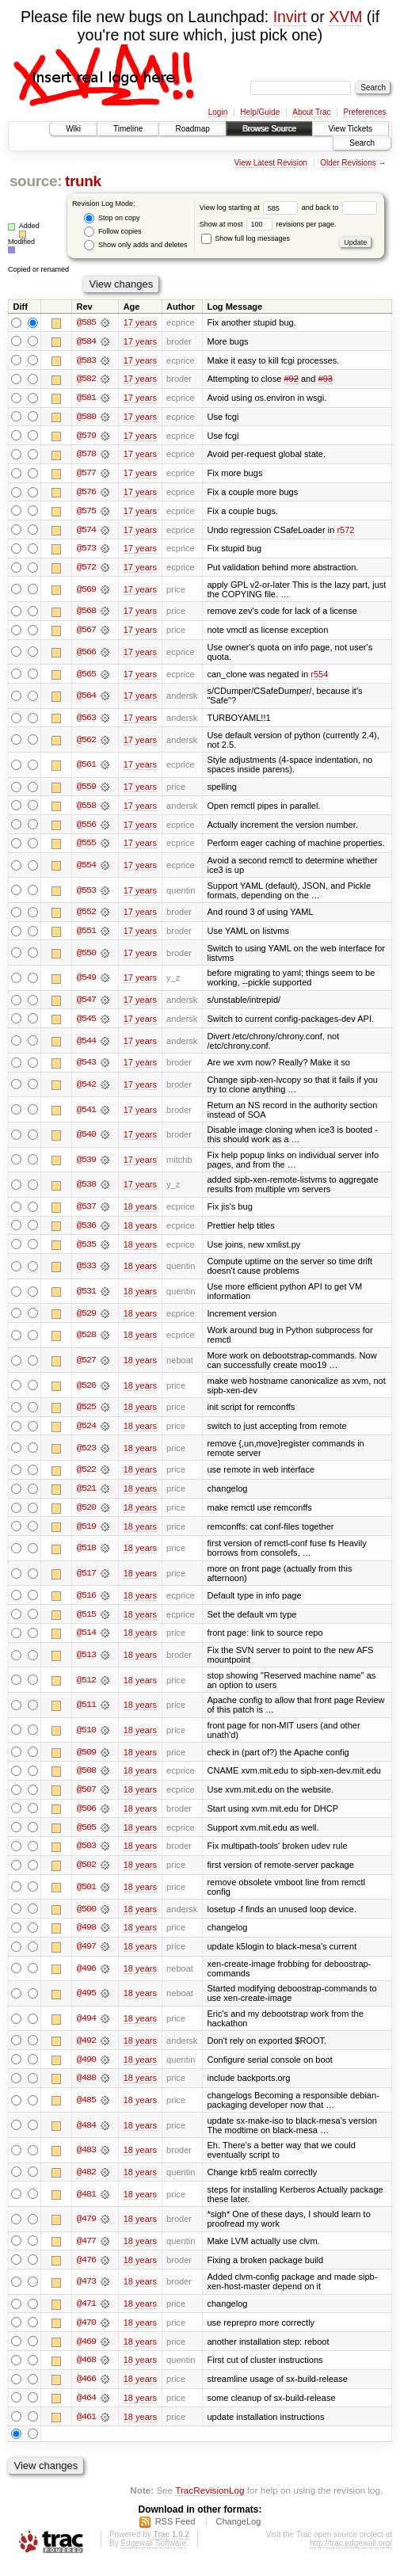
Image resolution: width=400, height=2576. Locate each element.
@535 (86, 1250)
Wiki (73, 128)
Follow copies (112, 232)
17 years (140, 322)
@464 (86, 2409)
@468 (86, 2371)
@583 (86, 360)
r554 (319, 676)
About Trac (311, 112)
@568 (86, 614)
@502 (86, 1873)
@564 (86, 698)
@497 (86, 1955)
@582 (86, 379)
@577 (86, 474)
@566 (86, 655)
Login (217, 112)
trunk (83, 181)
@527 (86, 1365)
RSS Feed (175, 2533)
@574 (86, 531)
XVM (345, 16)
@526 (86, 1391)
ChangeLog (238, 2533)
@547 (86, 1004)
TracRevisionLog (209, 2501)
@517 (86, 1580)
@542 (86, 1089)
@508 (86, 1778)
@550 (86, 957)
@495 (86, 2002)
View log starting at (251, 207)
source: (36, 181)
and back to (339, 207)
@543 (86, 1067)
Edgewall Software (153, 2555)
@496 (86, 1978)
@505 (86, 1835)
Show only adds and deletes (135, 245)
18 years (140, 1212)
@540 (86, 1140)
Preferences (365, 112)
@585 (86, 322)
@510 (86, 1737)
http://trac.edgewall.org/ (351, 2555)
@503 (86, 1854)
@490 (86, 2069)
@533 (86, 1271)
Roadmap (192, 128)
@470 (86, 2332)
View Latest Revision (270, 162)
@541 (86, 1114)
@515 (86, 1621)
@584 (86, 341)
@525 (86, 1413)
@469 (86, 2351)
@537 (86, 1212)
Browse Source (269, 128)
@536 (86, 1231)
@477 (86, 2251)
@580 (86, 417)
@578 (86, 455)
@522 (86, 1475)
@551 (86, 935)
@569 (86, 591)
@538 (86, 1189)
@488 (86, 2088)
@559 (86, 789)
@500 (86, 1917)
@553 (86, 894)
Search (362, 143)
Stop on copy (111, 218)
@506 (86, 1816)
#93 (325, 379)
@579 (86, 436)
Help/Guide (260, 112)
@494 (86, 2028)
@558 (86, 808)
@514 (86, 1640)
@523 (86, 1454)
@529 (86, 1319)
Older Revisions (348, 162)
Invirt (290, 16)
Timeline (128, 128)
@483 (86, 2160)
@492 (86, 2050)
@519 (86, 1532)
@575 (86, 512)
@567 (86, 633)
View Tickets (350, 128)
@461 (86, 2428)
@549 (86, 982)
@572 (86, 569)
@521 (86, 1494)
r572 (345, 531)
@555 (86, 846)
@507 (86, 1797)
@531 (86, 1296)
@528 (86, 1341)
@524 (86, 1432)
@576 (86, 493)
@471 (86, 2313)
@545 (86, 1023)
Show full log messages (245, 238)
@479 (86, 2229)
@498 (86, 1936)
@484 (86, 2134)
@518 (86, 1555)
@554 (86, 869)
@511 (86, 1712)
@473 (86, 2292)
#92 (291, 379)
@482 (86, 2181)
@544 (86, 1045)
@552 (86, 916)
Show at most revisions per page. (268, 224)
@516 (86, 1602)
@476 (86, 2270)
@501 (86, 1895)
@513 (86, 1662)
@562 (86, 743)
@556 (86, 827)
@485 (86, 2109)
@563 (86, 720)
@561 (86, 768)
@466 (86, 2390)
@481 (86, 2203)
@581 (86, 398)
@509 (86, 1759)
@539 (86, 1164)
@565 (86, 676)
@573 (86, 550)
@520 (86, 1513)
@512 (86, 1687)
